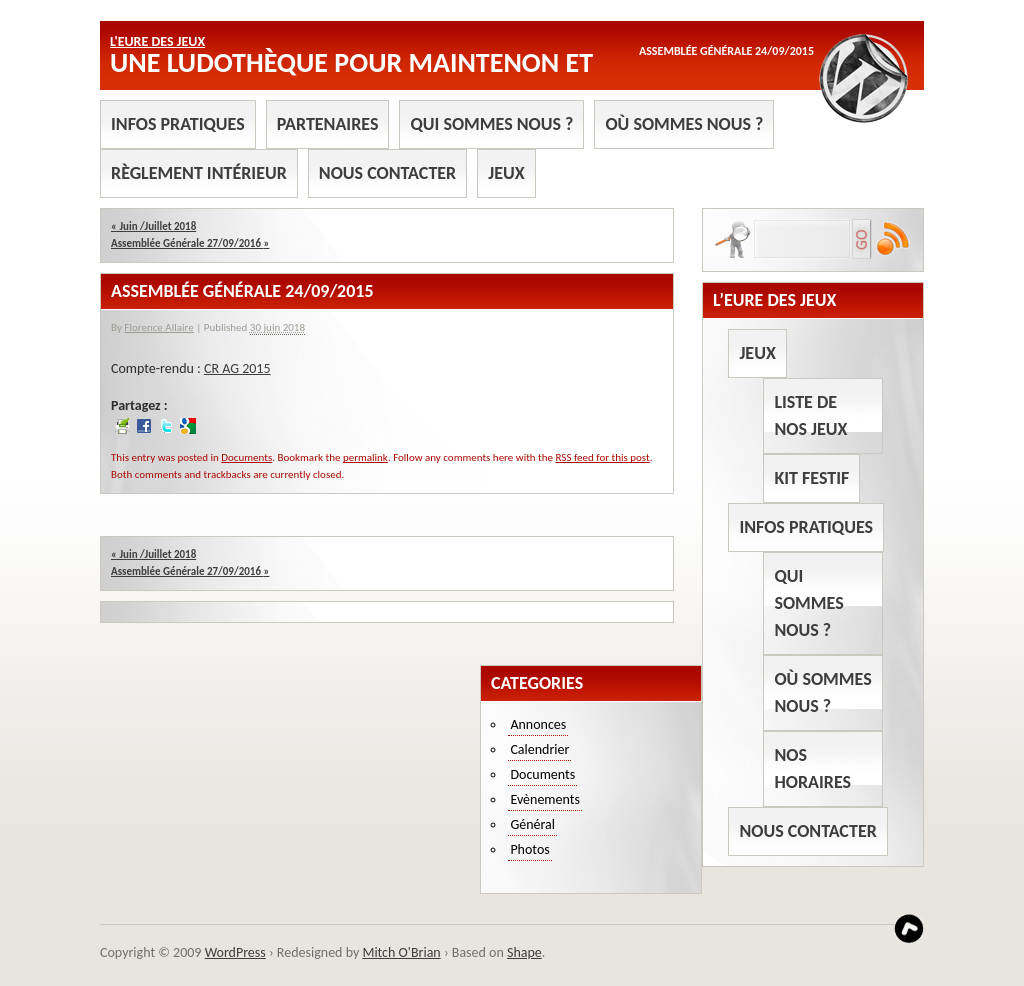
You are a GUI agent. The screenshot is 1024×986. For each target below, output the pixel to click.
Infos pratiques (178, 124)
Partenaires (328, 124)
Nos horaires (812, 768)
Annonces (538, 724)
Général (532, 824)
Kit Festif (811, 478)
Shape (524, 952)
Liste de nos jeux (810, 415)
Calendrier (539, 749)
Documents (246, 457)
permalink (365, 457)
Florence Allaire (158, 327)
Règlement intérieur (199, 173)
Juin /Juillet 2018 (153, 226)
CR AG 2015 (237, 368)
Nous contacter (387, 173)
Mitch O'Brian (401, 952)
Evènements (545, 799)
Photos (529, 849)
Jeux (506, 173)
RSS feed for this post (603, 457)
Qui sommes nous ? (491, 124)
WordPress (235, 952)
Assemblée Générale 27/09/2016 (190, 243)
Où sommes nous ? (684, 124)
